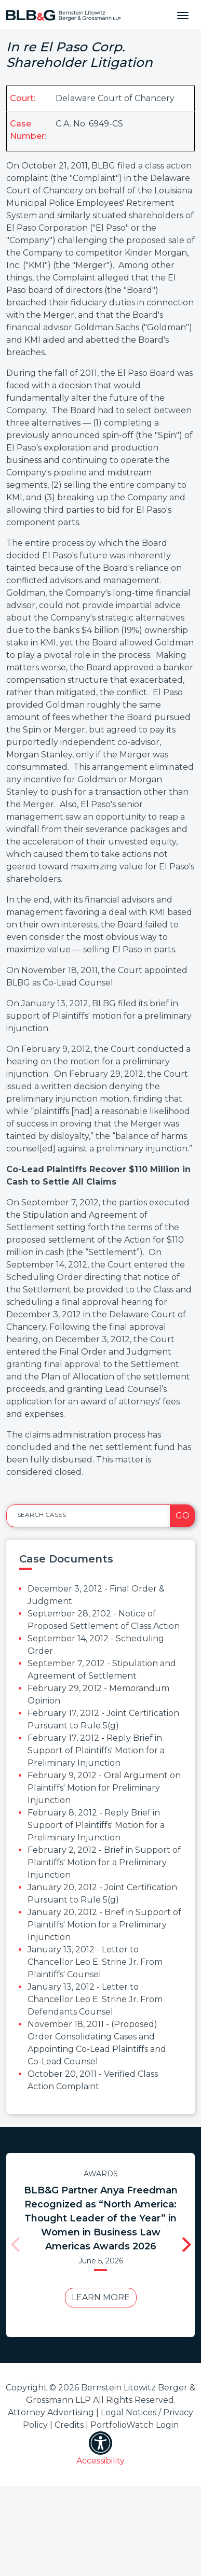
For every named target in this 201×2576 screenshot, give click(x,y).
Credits (69, 2425)
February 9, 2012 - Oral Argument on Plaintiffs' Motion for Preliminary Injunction (104, 1787)
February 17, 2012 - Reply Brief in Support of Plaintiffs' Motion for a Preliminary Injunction (96, 1750)
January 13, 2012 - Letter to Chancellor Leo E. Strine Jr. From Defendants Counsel (95, 1999)
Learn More (98, 2311)
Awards (98, 2173)
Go (183, 1516)
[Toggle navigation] (183, 14)
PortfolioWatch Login (134, 2425)
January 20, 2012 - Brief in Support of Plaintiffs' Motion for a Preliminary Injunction (104, 1924)
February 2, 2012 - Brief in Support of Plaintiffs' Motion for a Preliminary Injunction (104, 1862)
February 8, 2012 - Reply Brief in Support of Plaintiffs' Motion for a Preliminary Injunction (96, 1825)
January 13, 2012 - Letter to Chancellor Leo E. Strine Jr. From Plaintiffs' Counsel (95, 1962)
